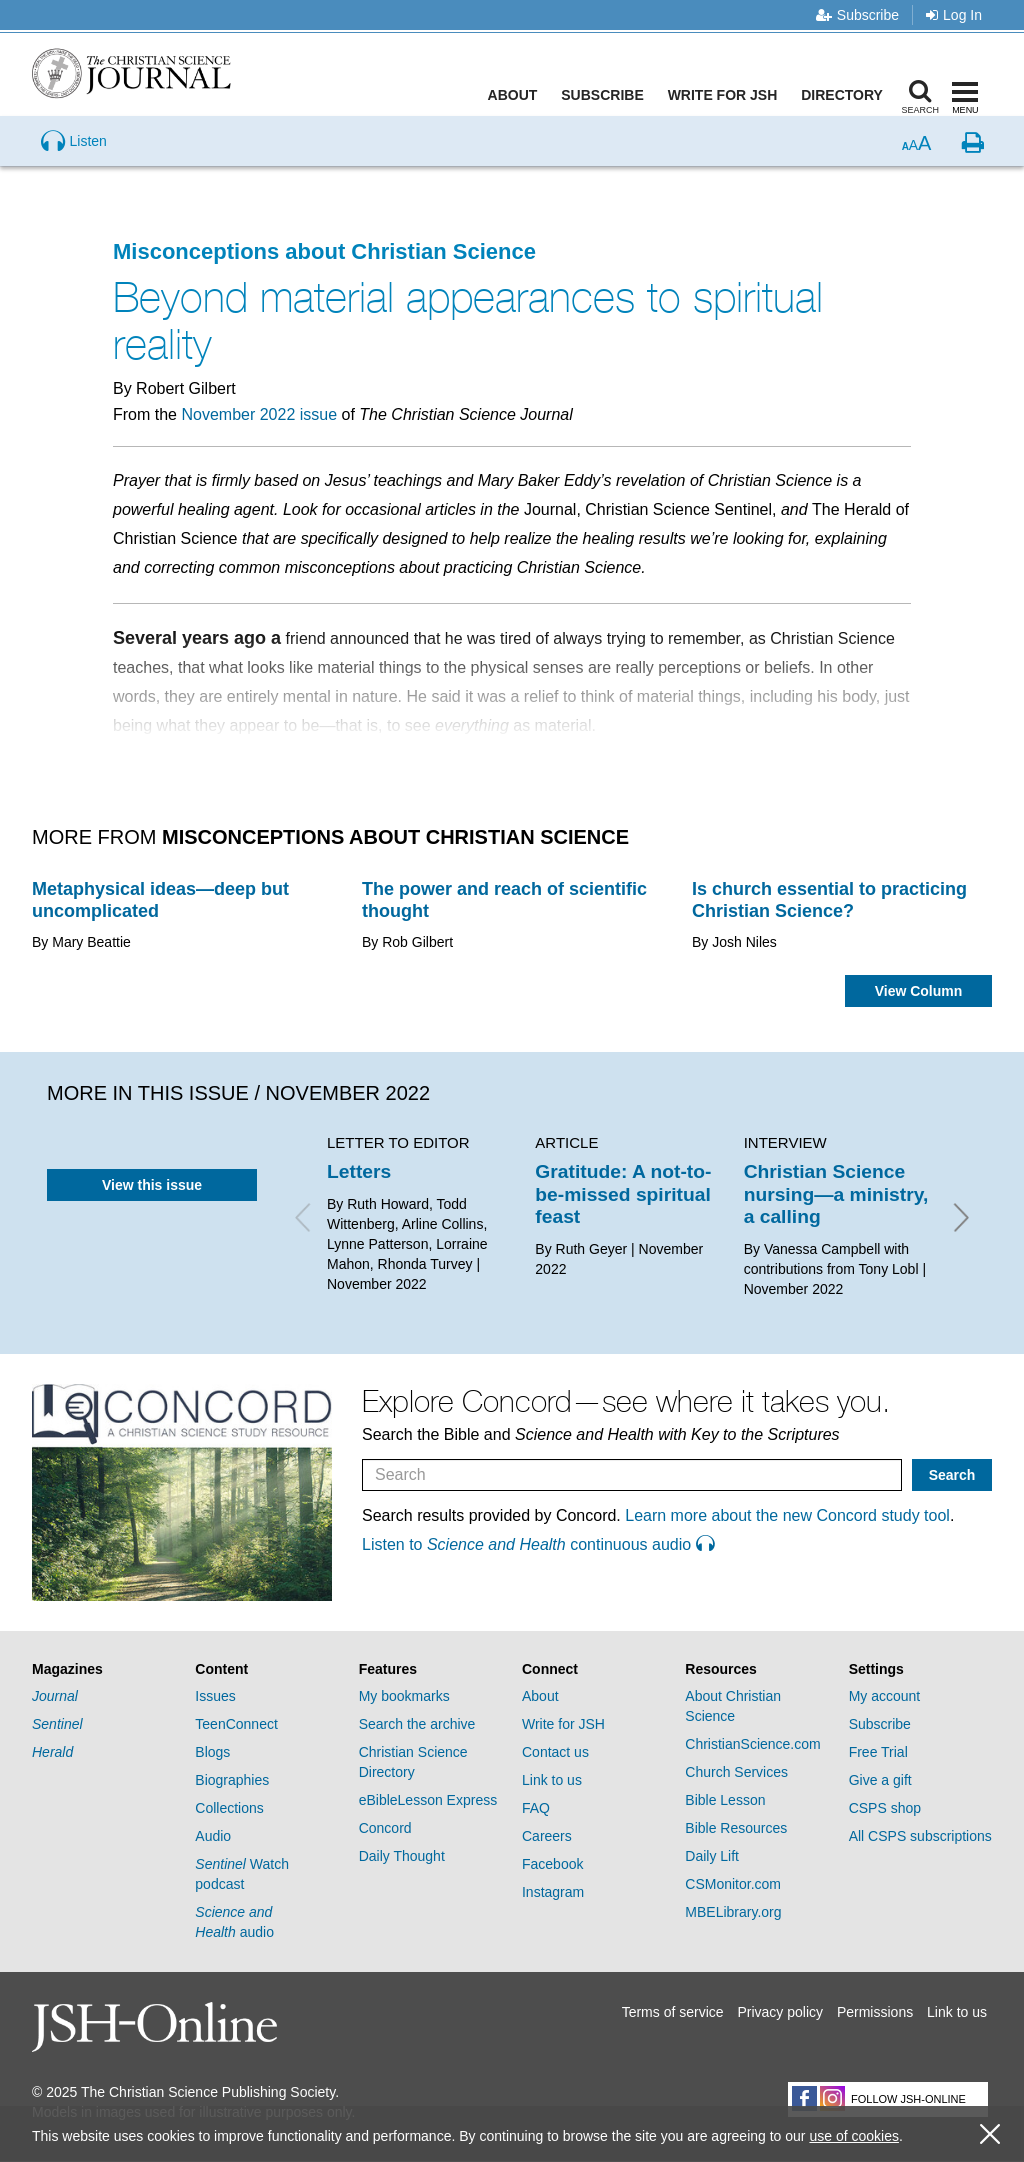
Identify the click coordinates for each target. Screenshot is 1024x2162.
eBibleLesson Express (428, 1800)
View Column (919, 991)
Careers (547, 1836)
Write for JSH (727, 95)
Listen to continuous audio (538, 1544)
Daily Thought (402, 1856)
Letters (359, 1171)
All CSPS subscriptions (920, 1836)
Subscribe (857, 15)
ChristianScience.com (752, 1744)
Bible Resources (736, 1828)
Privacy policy (780, 2012)
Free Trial (878, 1752)
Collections (229, 1808)
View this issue (152, 1185)
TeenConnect (236, 1724)
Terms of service (673, 2012)
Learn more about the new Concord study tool (787, 1515)
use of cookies (854, 2136)
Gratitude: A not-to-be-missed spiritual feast (623, 1194)
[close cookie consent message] (990, 2134)
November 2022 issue (259, 414)
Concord (385, 1828)
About (517, 95)
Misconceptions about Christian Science (324, 251)
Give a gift (880, 1780)
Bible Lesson (725, 1800)
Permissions (875, 2012)
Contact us (555, 1752)
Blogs (212, 1752)
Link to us (552, 1780)
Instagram (553, 1892)
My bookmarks (404, 1696)
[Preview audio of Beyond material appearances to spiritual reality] (74, 174)
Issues (215, 1696)
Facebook (552, 1864)
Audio (213, 1836)
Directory (846, 95)
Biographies (232, 1780)
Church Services (736, 1772)
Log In (954, 15)
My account (885, 1696)
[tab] (103, 1669)
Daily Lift (712, 1856)
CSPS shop (885, 1808)
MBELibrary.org (733, 1912)
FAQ (536, 1808)
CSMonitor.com (733, 1884)
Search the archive (417, 1724)
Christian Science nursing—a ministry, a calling (836, 1194)
